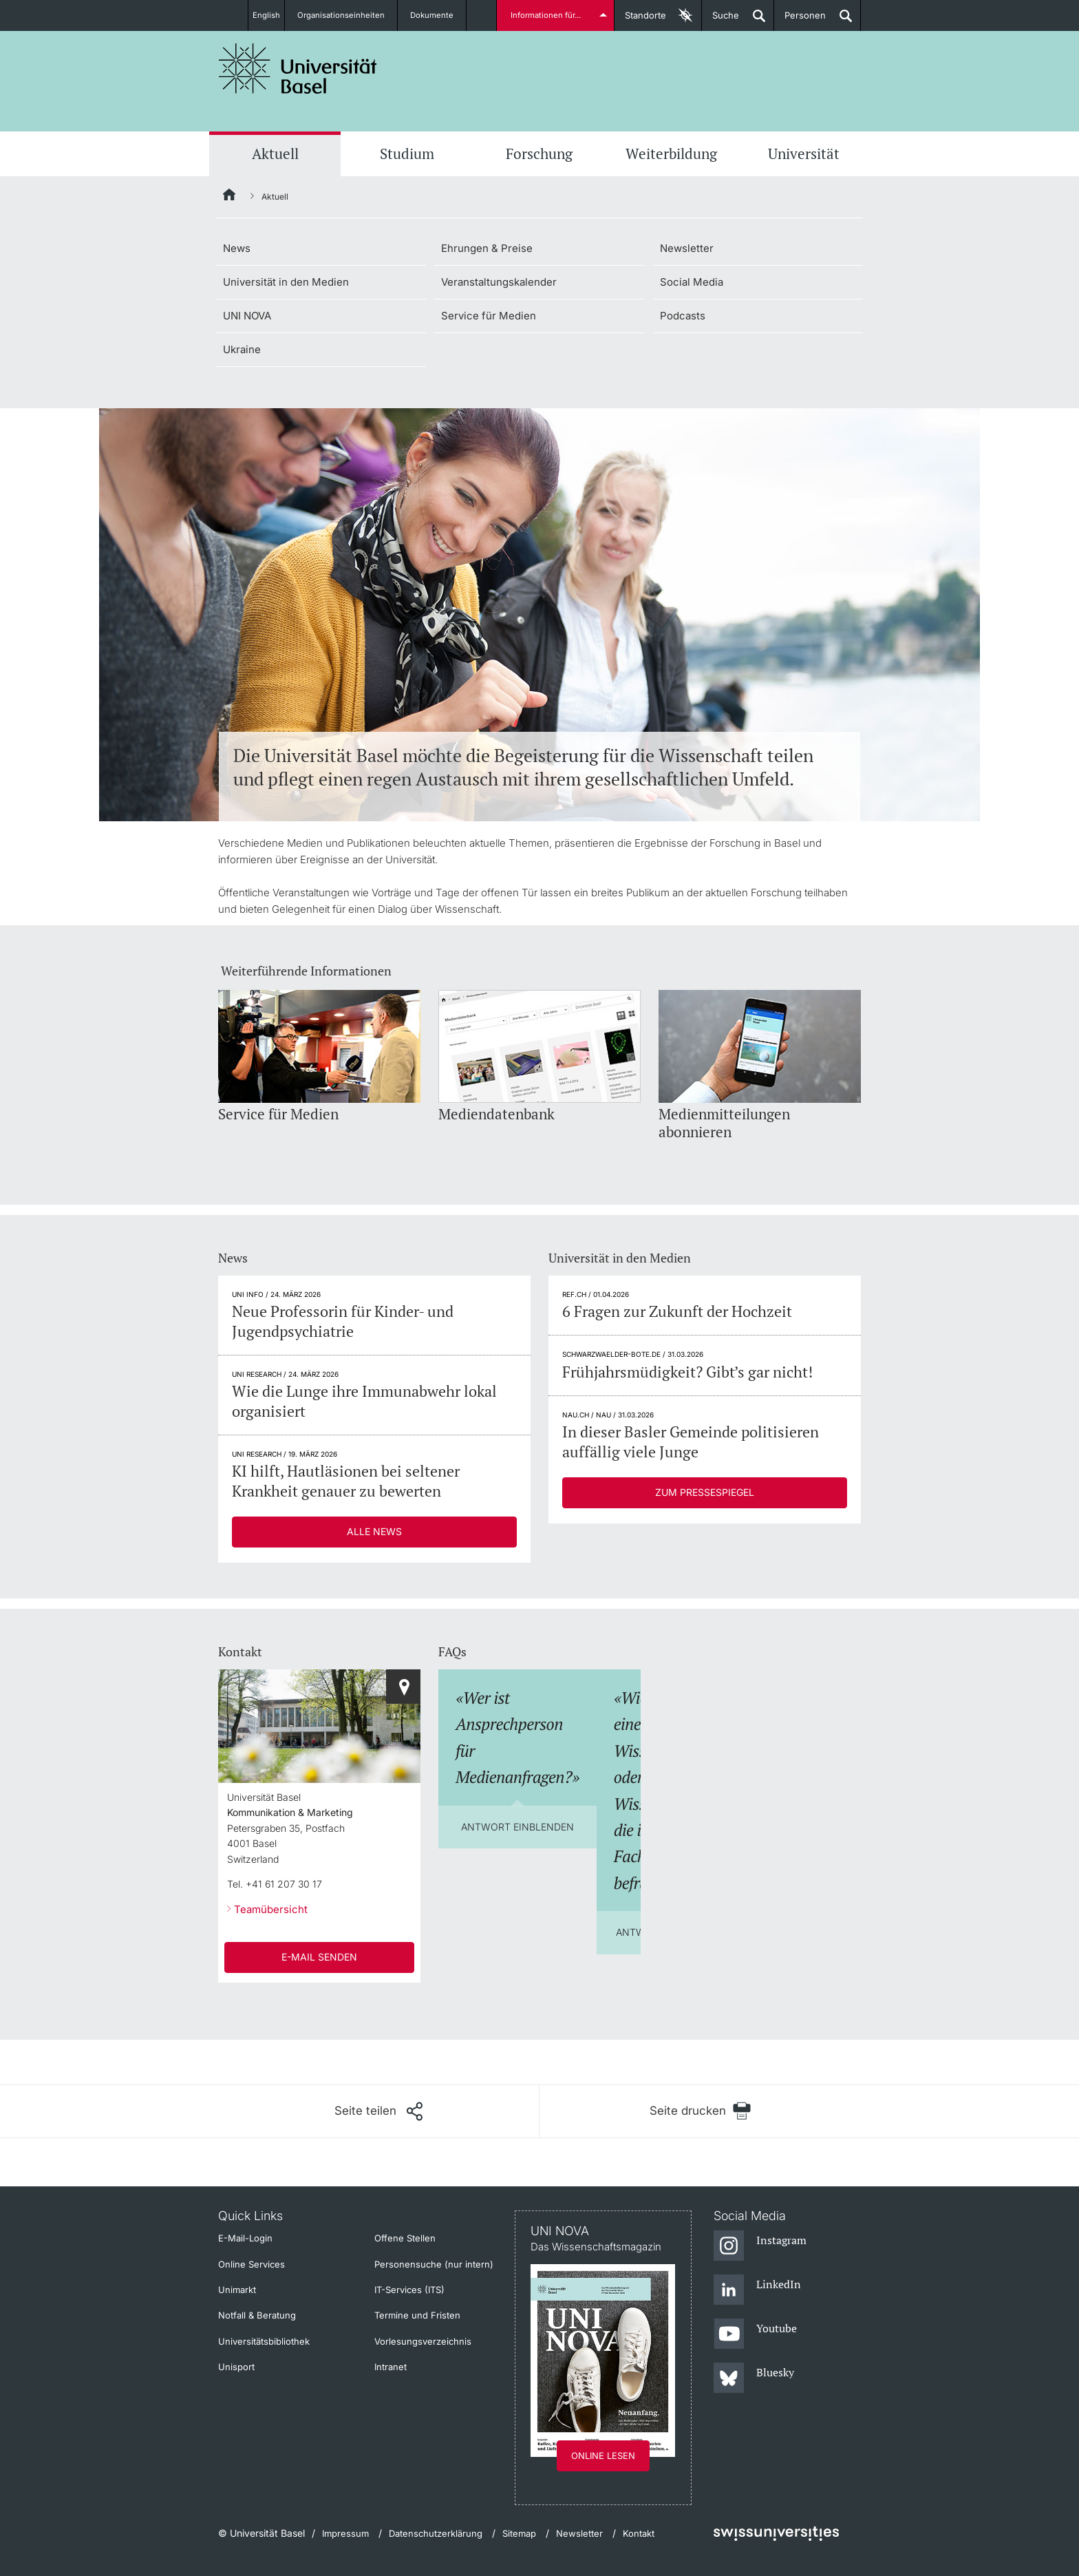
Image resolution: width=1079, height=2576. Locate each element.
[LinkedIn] (757, 2290)
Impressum (345, 2533)
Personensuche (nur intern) (433, 2264)
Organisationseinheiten (348, 15)
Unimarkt (237, 2289)
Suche (720, 20)
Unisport (236, 2366)
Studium (407, 153)
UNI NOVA (247, 315)
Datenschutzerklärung (435, 2533)
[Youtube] (755, 2334)
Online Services (251, 2264)
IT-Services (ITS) (409, 2289)
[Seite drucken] (700, 2111)
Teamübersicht (271, 1909)
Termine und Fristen (417, 2315)
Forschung (539, 153)
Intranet (390, 2366)
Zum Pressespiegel (704, 1492)
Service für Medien (488, 315)
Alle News (374, 1531)
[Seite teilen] (378, 2111)
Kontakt (638, 2533)
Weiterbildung (671, 153)
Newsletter (687, 248)
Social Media (691, 281)
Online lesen (603, 2455)
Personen (800, 20)
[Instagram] (760, 2246)
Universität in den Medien (286, 281)
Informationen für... (548, 15)
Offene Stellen (405, 2238)
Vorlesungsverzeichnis (422, 2341)
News (236, 248)
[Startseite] (230, 197)
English (265, 15)
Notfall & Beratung (257, 2315)
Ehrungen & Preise (487, 248)
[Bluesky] (754, 2378)
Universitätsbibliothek (264, 2341)
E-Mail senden (319, 1957)
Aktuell (275, 153)
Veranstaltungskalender (499, 281)
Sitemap (519, 2533)
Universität (804, 153)
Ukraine (242, 349)
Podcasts (682, 315)
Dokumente (440, 15)
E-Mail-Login (245, 2238)
